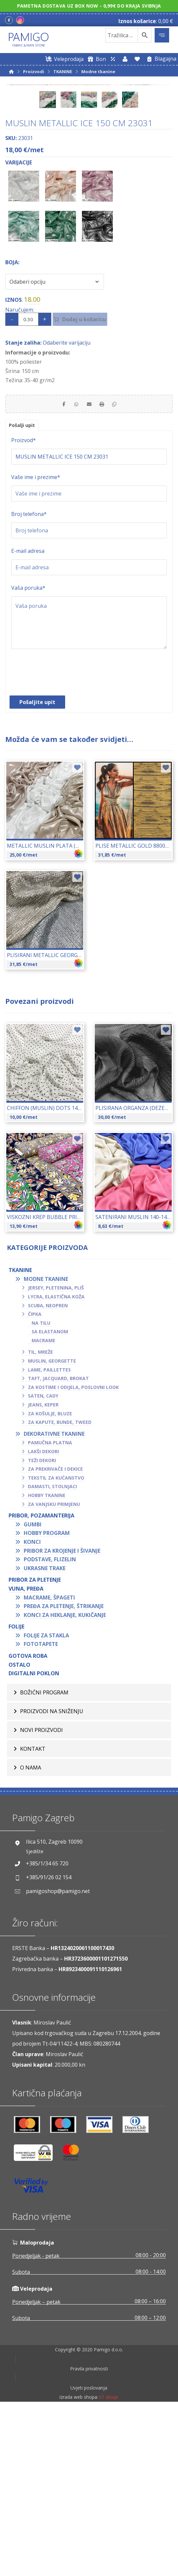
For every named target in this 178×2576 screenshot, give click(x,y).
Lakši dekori (43, 1619)
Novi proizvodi (41, 1897)
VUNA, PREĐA (26, 1756)
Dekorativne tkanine (54, 1601)
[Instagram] (20, 20)
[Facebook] (9, 20)
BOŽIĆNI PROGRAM (44, 1860)
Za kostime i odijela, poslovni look (73, 1555)
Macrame (43, 1508)
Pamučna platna (50, 1610)
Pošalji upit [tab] (24, 592)
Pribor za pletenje (35, 1747)
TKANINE (20, 1437)
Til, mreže (40, 1519)
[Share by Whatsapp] (72, 569)
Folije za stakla (46, 1803)
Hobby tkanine (46, 1663)
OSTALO (19, 1832)
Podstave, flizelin (50, 1727)
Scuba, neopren (48, 1473)
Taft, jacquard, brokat (58, 1546)
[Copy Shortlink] (122, 569)
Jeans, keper (43, 1572)
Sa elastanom (50, 1499)
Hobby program (47, 1700)
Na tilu (41, 1490)
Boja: (12, 426)
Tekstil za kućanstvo (56, 1645)
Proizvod (23, 607)
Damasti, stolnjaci (52, 1654)
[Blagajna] (160, 59)
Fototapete (41, 1811)
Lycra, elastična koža (56, 1464)
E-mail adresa (27, 718)
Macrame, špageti (49, 1765)
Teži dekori (42, 1628)
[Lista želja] (137, 59)
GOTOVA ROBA (28, 1823)
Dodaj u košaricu (93, 483)
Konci (32, 1709)
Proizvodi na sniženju (51, 1878)
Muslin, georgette (52, 1528)
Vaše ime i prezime (35, 644)
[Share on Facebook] (56, 569)
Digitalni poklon (34, 1841)
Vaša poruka (28, 755)
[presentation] (61, 843)
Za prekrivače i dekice (55, 1636)
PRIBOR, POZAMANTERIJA (41, 1683)
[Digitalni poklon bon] (95, 59)
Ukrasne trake (44, 1736)
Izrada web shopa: (78, 2571)
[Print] (105, 569)
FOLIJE (16, 1794)
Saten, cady (43, 1563)
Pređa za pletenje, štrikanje (64, 1773)
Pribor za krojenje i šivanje (62, 1718)
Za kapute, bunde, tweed (59, 1590)
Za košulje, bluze (50, 1581)
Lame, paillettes (49, 1537)
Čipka (34, 1482)
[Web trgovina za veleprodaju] (63, 59)
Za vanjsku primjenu (54, 1672)
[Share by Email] (89, 569)
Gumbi (32, 1692)
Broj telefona (29, 681)
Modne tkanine (46, 1446)
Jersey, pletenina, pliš (56, 1455)
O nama (30, 1935)
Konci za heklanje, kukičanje (65, 1782)
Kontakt (32, 1916)
